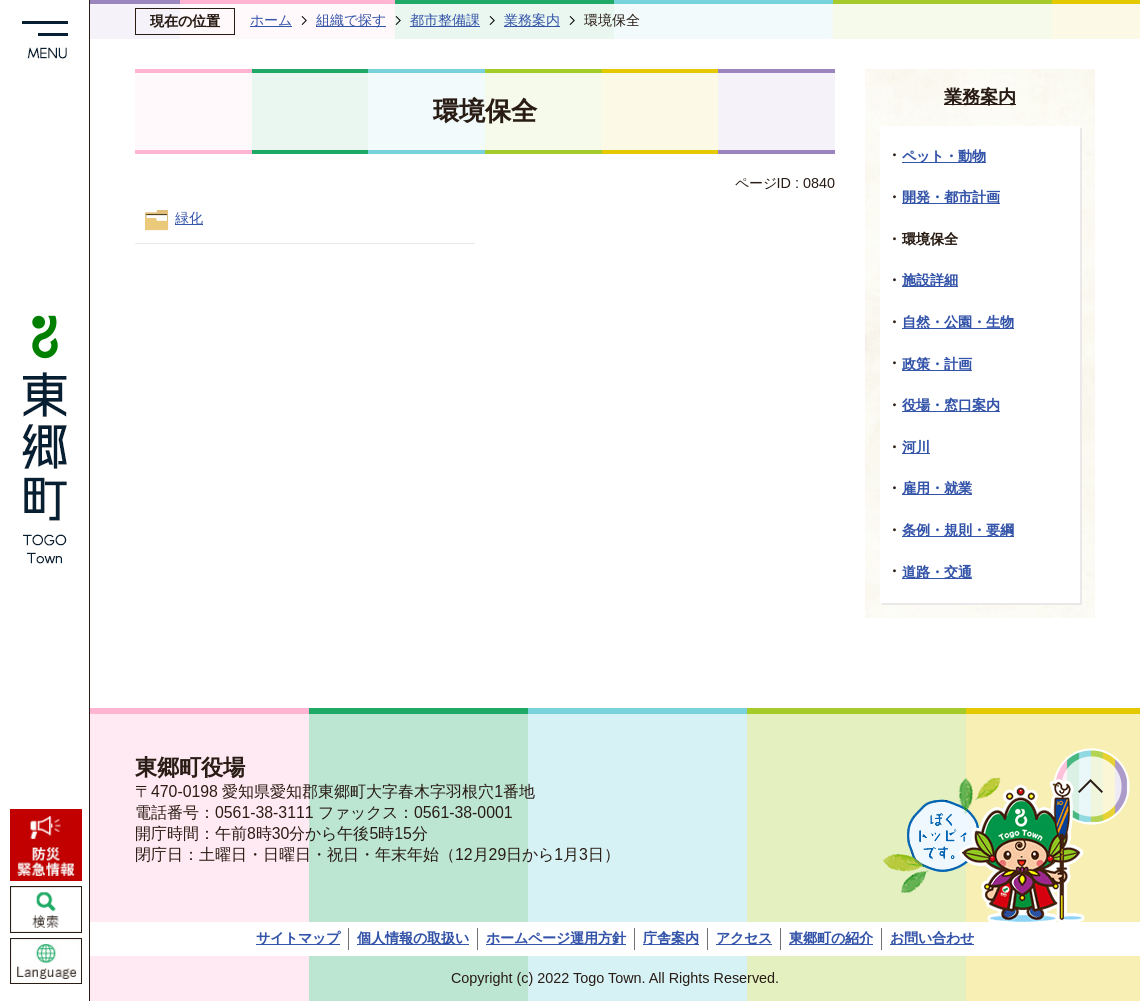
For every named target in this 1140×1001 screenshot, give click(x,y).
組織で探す (351, 20)
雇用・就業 (937, 488)
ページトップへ (1091, 786)
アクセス (744, 938)
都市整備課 (445, 20)
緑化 (189, 218)
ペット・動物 (944, 156)
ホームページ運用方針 (556, 938)
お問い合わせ (932, 938)
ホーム (271, 20)
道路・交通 (937, 572)
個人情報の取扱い (413, 938)
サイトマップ (298, 938)
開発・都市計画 (951, 197)
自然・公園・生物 (958, 322)
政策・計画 (937, 364)
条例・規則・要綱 (958, 530)
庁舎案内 (671, 938)
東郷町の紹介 (831, 938)
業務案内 (532, 20)
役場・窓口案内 (951, 405)
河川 (916, 447)
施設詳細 (930, 280)
